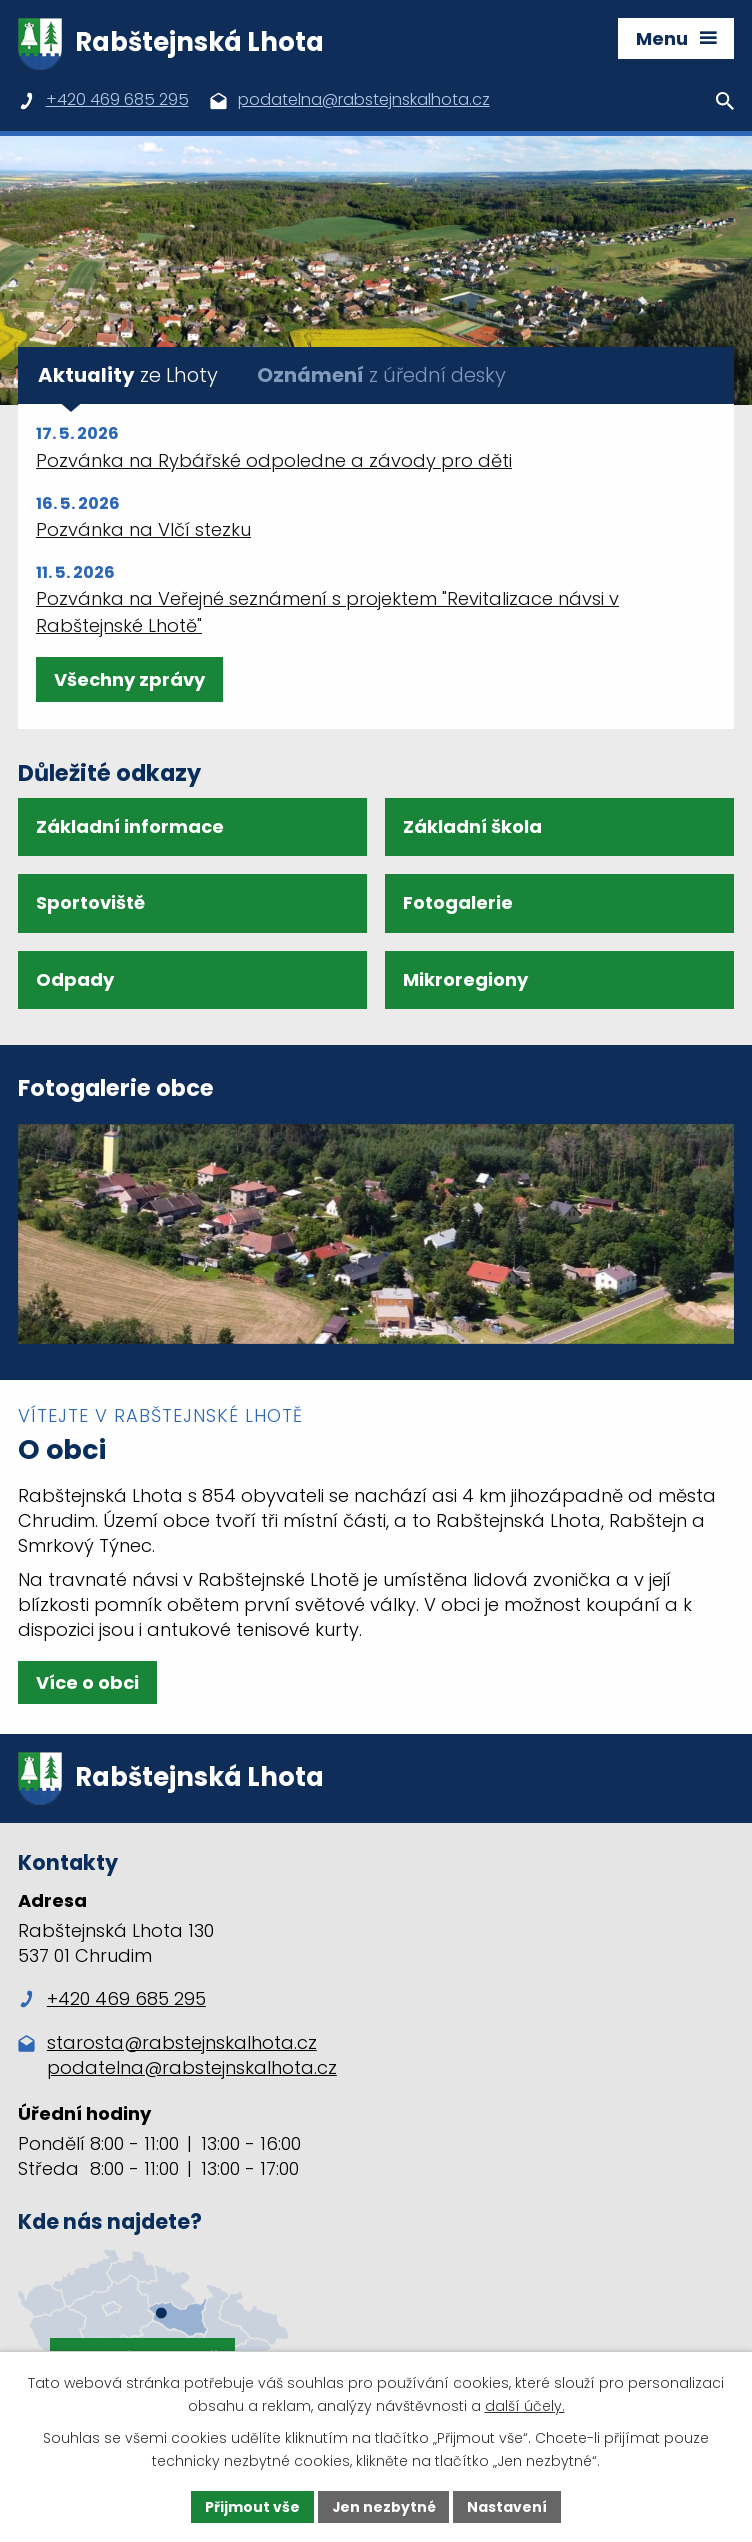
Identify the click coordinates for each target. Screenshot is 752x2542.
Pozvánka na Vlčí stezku (143, 529)
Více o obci (87, 1682)
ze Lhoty (128, 375)
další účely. (525, 2406)
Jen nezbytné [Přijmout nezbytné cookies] (383, 2506)
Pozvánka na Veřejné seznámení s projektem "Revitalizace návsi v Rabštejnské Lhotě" (327, 612)
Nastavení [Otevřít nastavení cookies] (508, 2506)
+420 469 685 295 (112, 2000)
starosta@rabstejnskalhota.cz (182, 2043)
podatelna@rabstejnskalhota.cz (192, 2068)
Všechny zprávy (129, 679)
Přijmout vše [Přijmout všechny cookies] (251, 2506)
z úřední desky (381, 375)
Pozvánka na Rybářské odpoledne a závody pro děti (274, 460)
